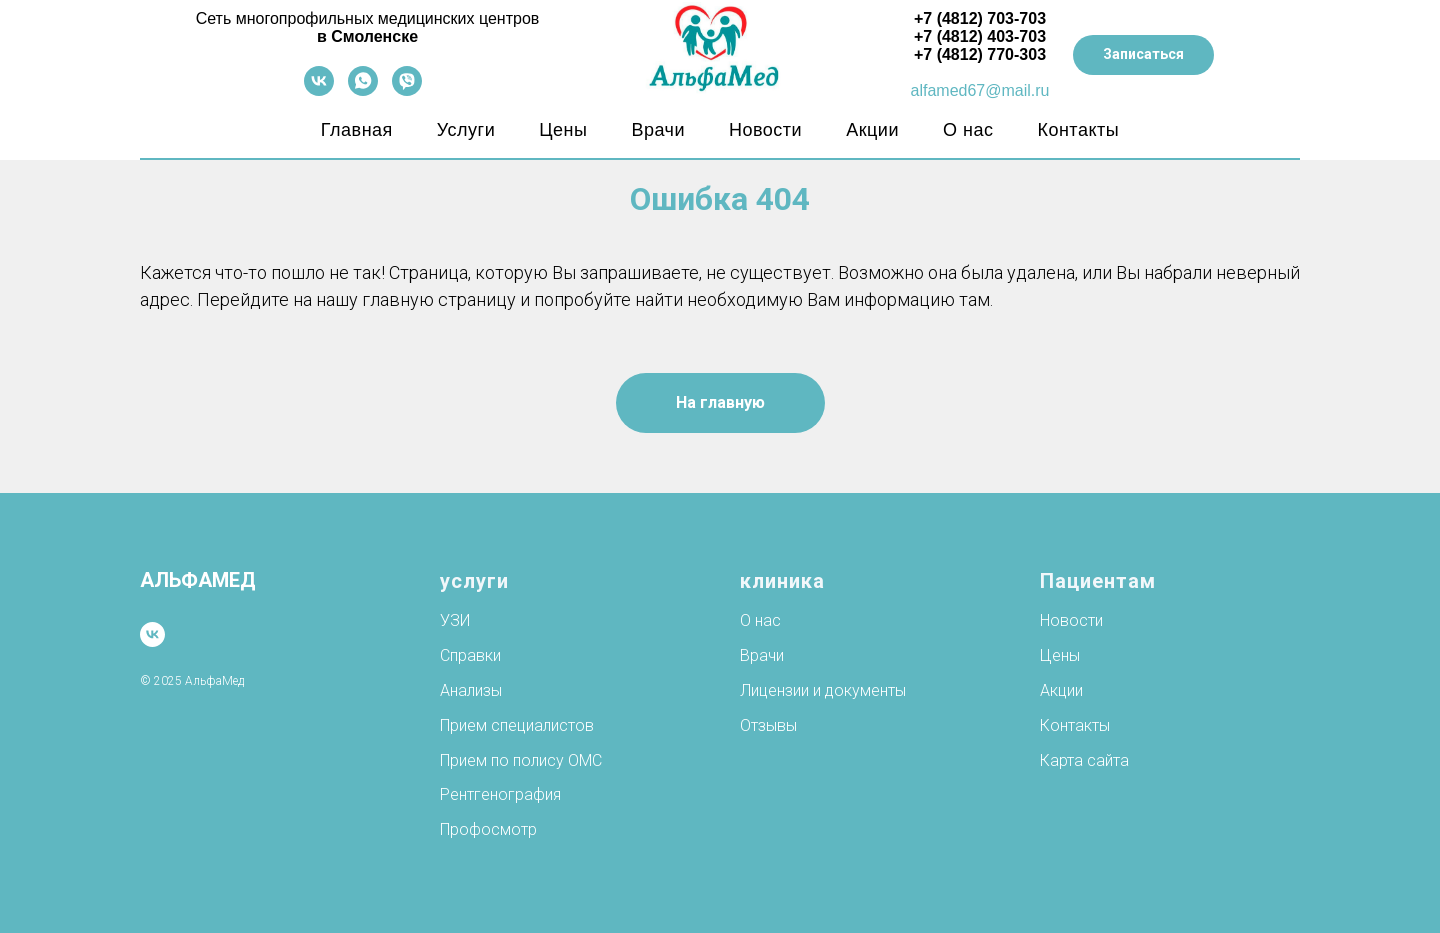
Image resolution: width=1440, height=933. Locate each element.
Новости (765, 130)
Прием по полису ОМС (521, 760)
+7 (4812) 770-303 (980, 54)
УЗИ (455, 620)
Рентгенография (500, 794)
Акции (872, 130)
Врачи (658, 130)
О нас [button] (968, 130)
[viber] (407, 90)
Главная (357, 130)
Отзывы (768, 725)
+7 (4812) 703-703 (980, 18)
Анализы (471, 690)
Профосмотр (488, 829)
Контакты (1078, 130)
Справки (470, 655)
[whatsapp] (363, 90)
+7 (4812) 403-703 (980, 36)
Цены (563, 130)
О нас (760, 620)
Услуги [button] (466, 130)
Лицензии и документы (823, 690)
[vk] (319, 90)
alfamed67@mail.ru (980, 90)
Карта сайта (1084, 760)
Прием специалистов (517, 725)
